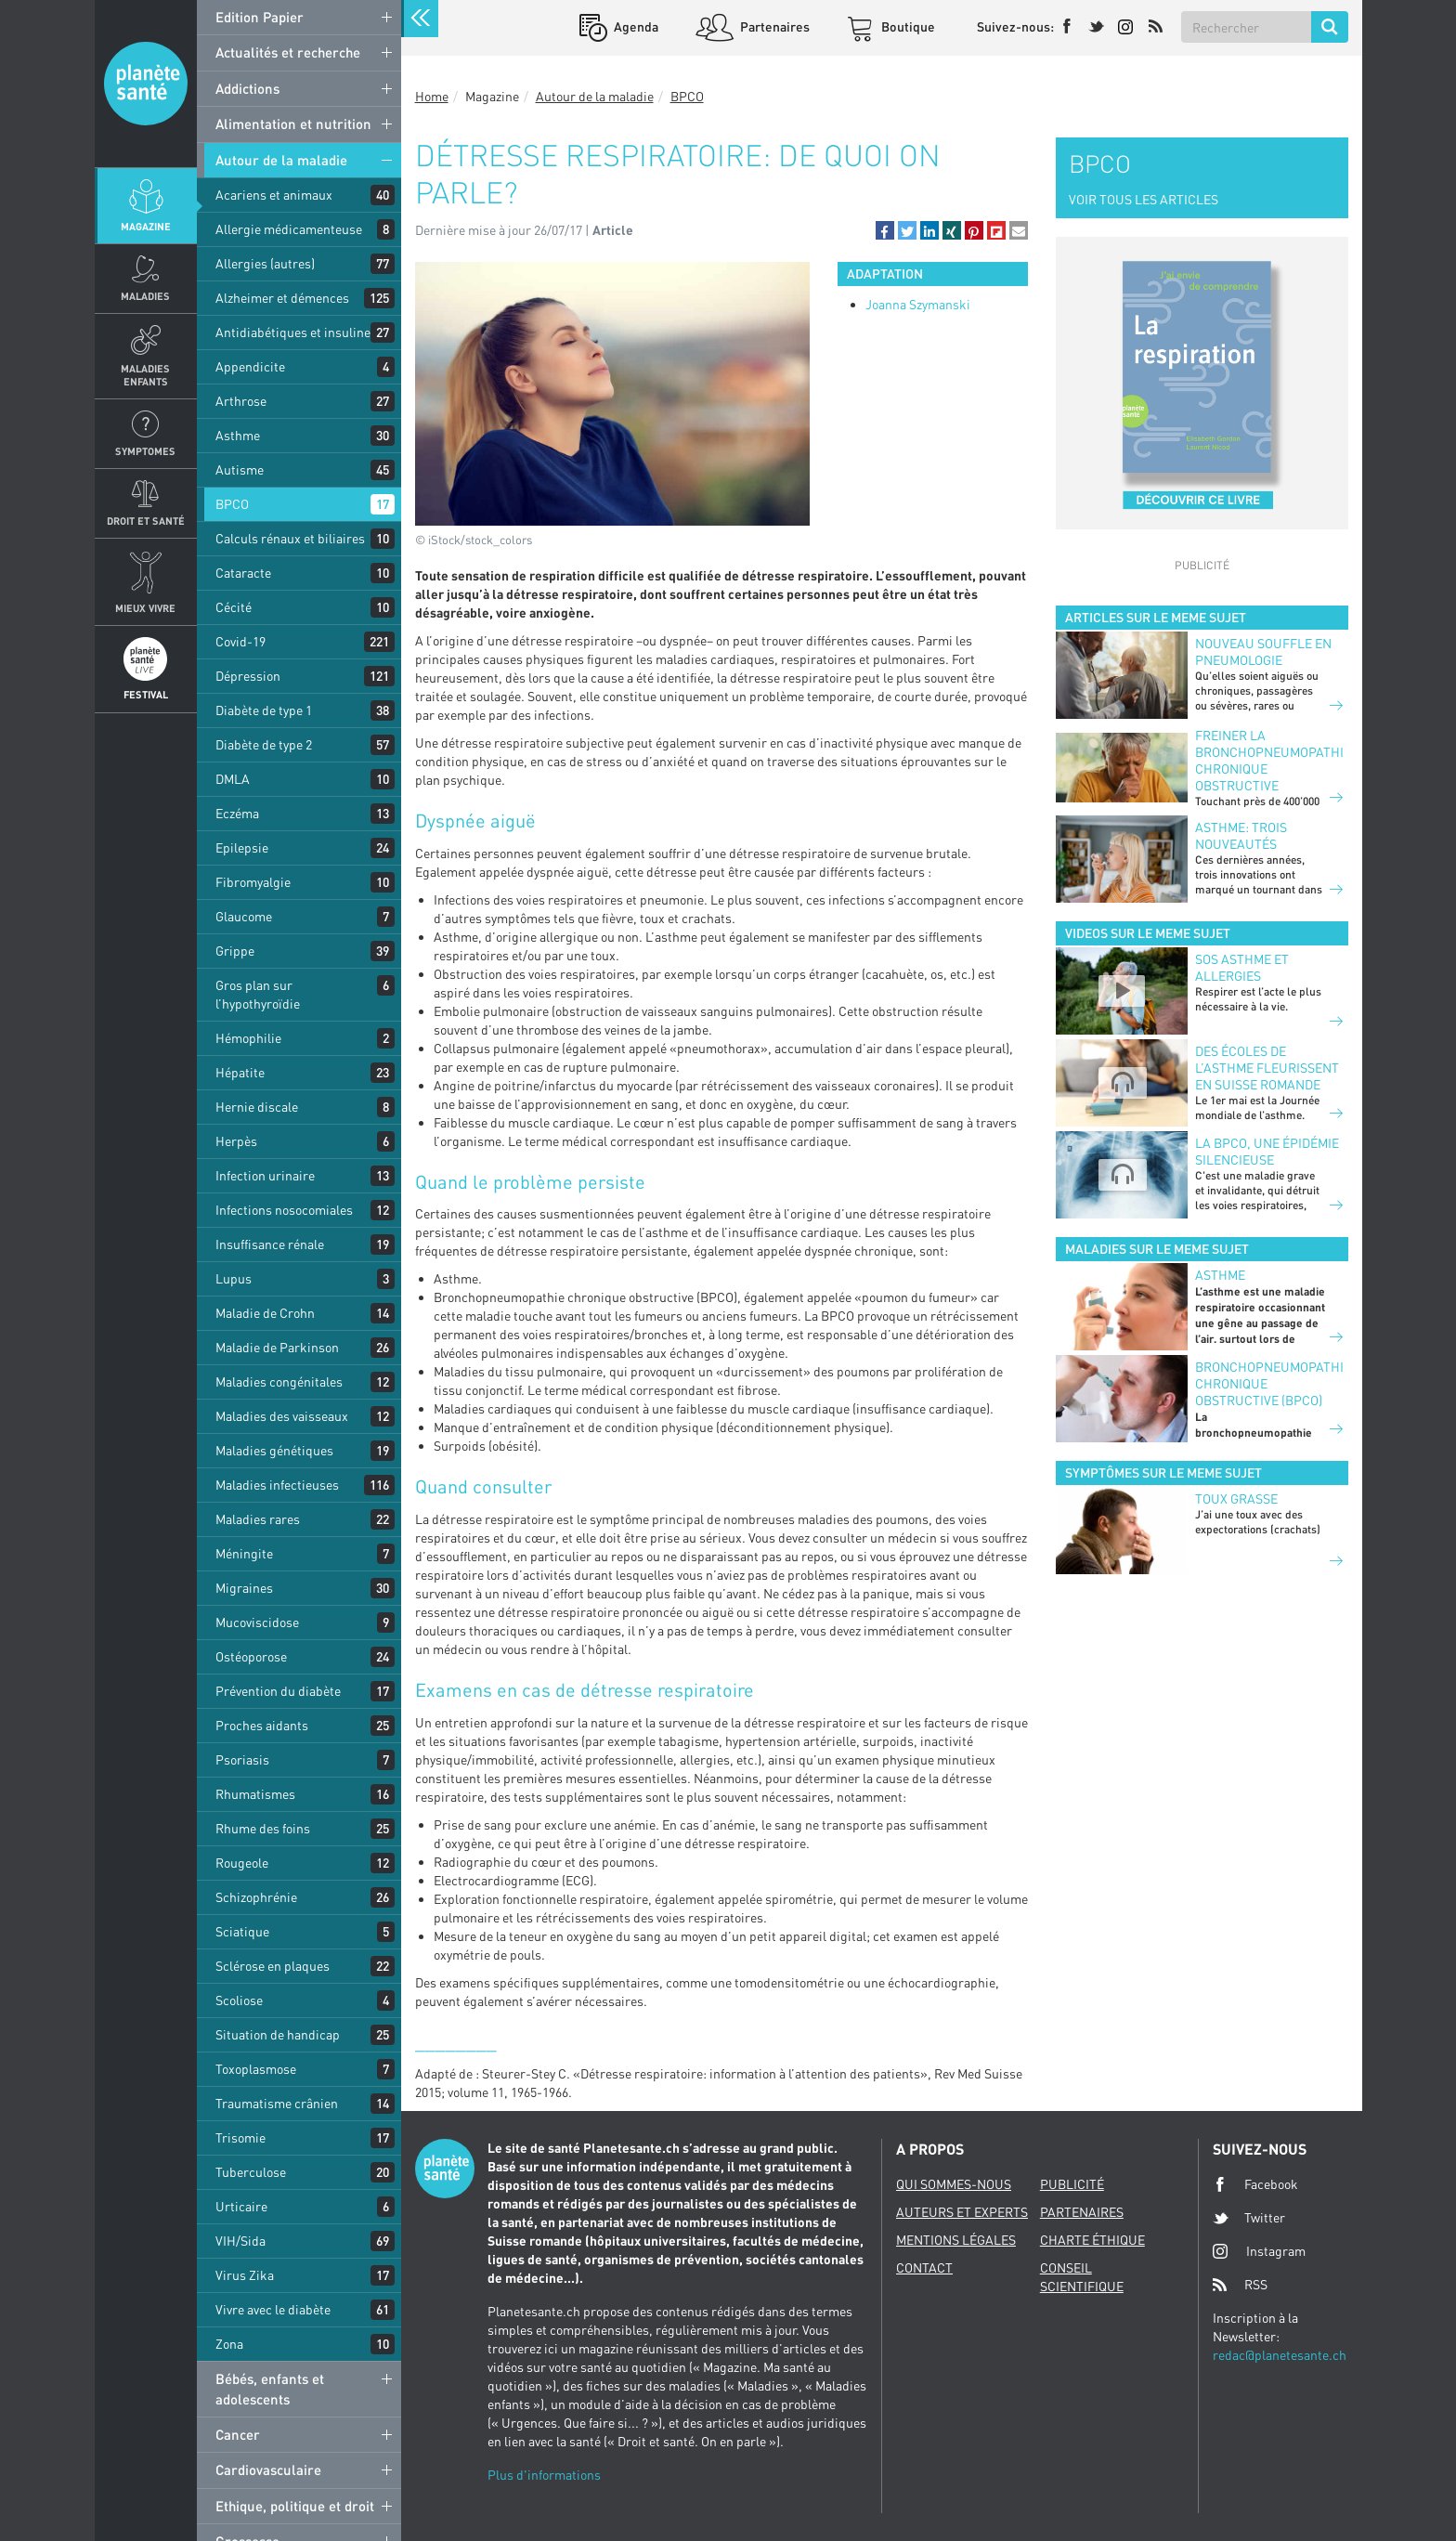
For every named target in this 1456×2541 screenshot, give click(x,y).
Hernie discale (256, 1106)
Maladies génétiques (274, 1450)
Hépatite (240, 1072)
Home (431, 96)
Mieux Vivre (145, 608)
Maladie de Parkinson (277, 1347)
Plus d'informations (544, 2474)
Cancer (237, 2434)
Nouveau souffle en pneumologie (1263, 651)
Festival (146, 694)
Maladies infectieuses (277, 1484)
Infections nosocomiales (284, 1210)
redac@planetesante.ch (1279, 2355)
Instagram (1259, 2251)
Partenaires (773, 26)
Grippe (234, 950)
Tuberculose (250, 2172)
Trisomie (240, 2137)
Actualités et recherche (287, 52)
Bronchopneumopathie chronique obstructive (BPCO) (1269, 1383)
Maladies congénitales (279, 1381)
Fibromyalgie (253, 882)
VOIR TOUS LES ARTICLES (1143, 199)
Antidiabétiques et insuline (292, 332)
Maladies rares (257, 1519)
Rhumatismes (255, 1794)
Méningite (244, 1553)
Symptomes (145, 451)
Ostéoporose (251, 1656)
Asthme (237, 435)
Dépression (247, 676)
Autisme (239, 469)
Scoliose (239, 2000)
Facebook (1255, 2184)
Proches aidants (261, 1725)
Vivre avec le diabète (273, 2309)
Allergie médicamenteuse (288, 229)
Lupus (233, 1278)
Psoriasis (242, 1759)
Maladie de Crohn (265, 1313)
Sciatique (242, 1931)
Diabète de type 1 (263, 710)
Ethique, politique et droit (294, 2505)
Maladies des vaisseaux (281, 1416)
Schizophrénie (256, 1897)
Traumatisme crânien (276, 2103)
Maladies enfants (145, 374)
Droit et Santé (146, 521)
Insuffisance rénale (269, 1244)
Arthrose (240, 401)
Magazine (146, 226)
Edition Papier (259, 16)
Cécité (233, 607)
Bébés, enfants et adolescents (269, 2388)
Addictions (247, 88)
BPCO (232, 504)
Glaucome (243, 916)
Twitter (1249, 2218)
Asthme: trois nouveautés (1241, 835)
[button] (885, 230)
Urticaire (241, 2206)
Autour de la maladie (281, 159)
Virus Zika (244, 2275)
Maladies (145, 296)
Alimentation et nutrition (293, 123)
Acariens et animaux (273, 194)
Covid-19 (240, 641)
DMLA (232, 779)
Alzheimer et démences (282, 298)
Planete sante (146, 83)
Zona (229, 2344)
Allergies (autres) (265, 263)
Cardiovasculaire (268, 2469)
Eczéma (237, 813)
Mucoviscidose (257, 1622)
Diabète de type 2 (263, 744)
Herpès (236, 1141)
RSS (1240, 2284)
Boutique (906, 26)
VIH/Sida (240, 2240)
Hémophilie (248, 1038)
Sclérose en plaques (272, 1966)
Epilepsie (241, 847)
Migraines (244, 1588)
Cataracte (243, 572)
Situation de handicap (277, 2034)
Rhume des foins (262, 1828)
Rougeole (241, 1862)
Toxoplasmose (255, 2069)
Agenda (634, 26)
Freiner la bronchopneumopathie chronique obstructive (1269, 760)
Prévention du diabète (278, 1691)
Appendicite (250, 366)
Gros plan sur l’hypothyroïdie (257, 994)
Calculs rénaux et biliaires (290, 538)
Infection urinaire (265, 1175)
